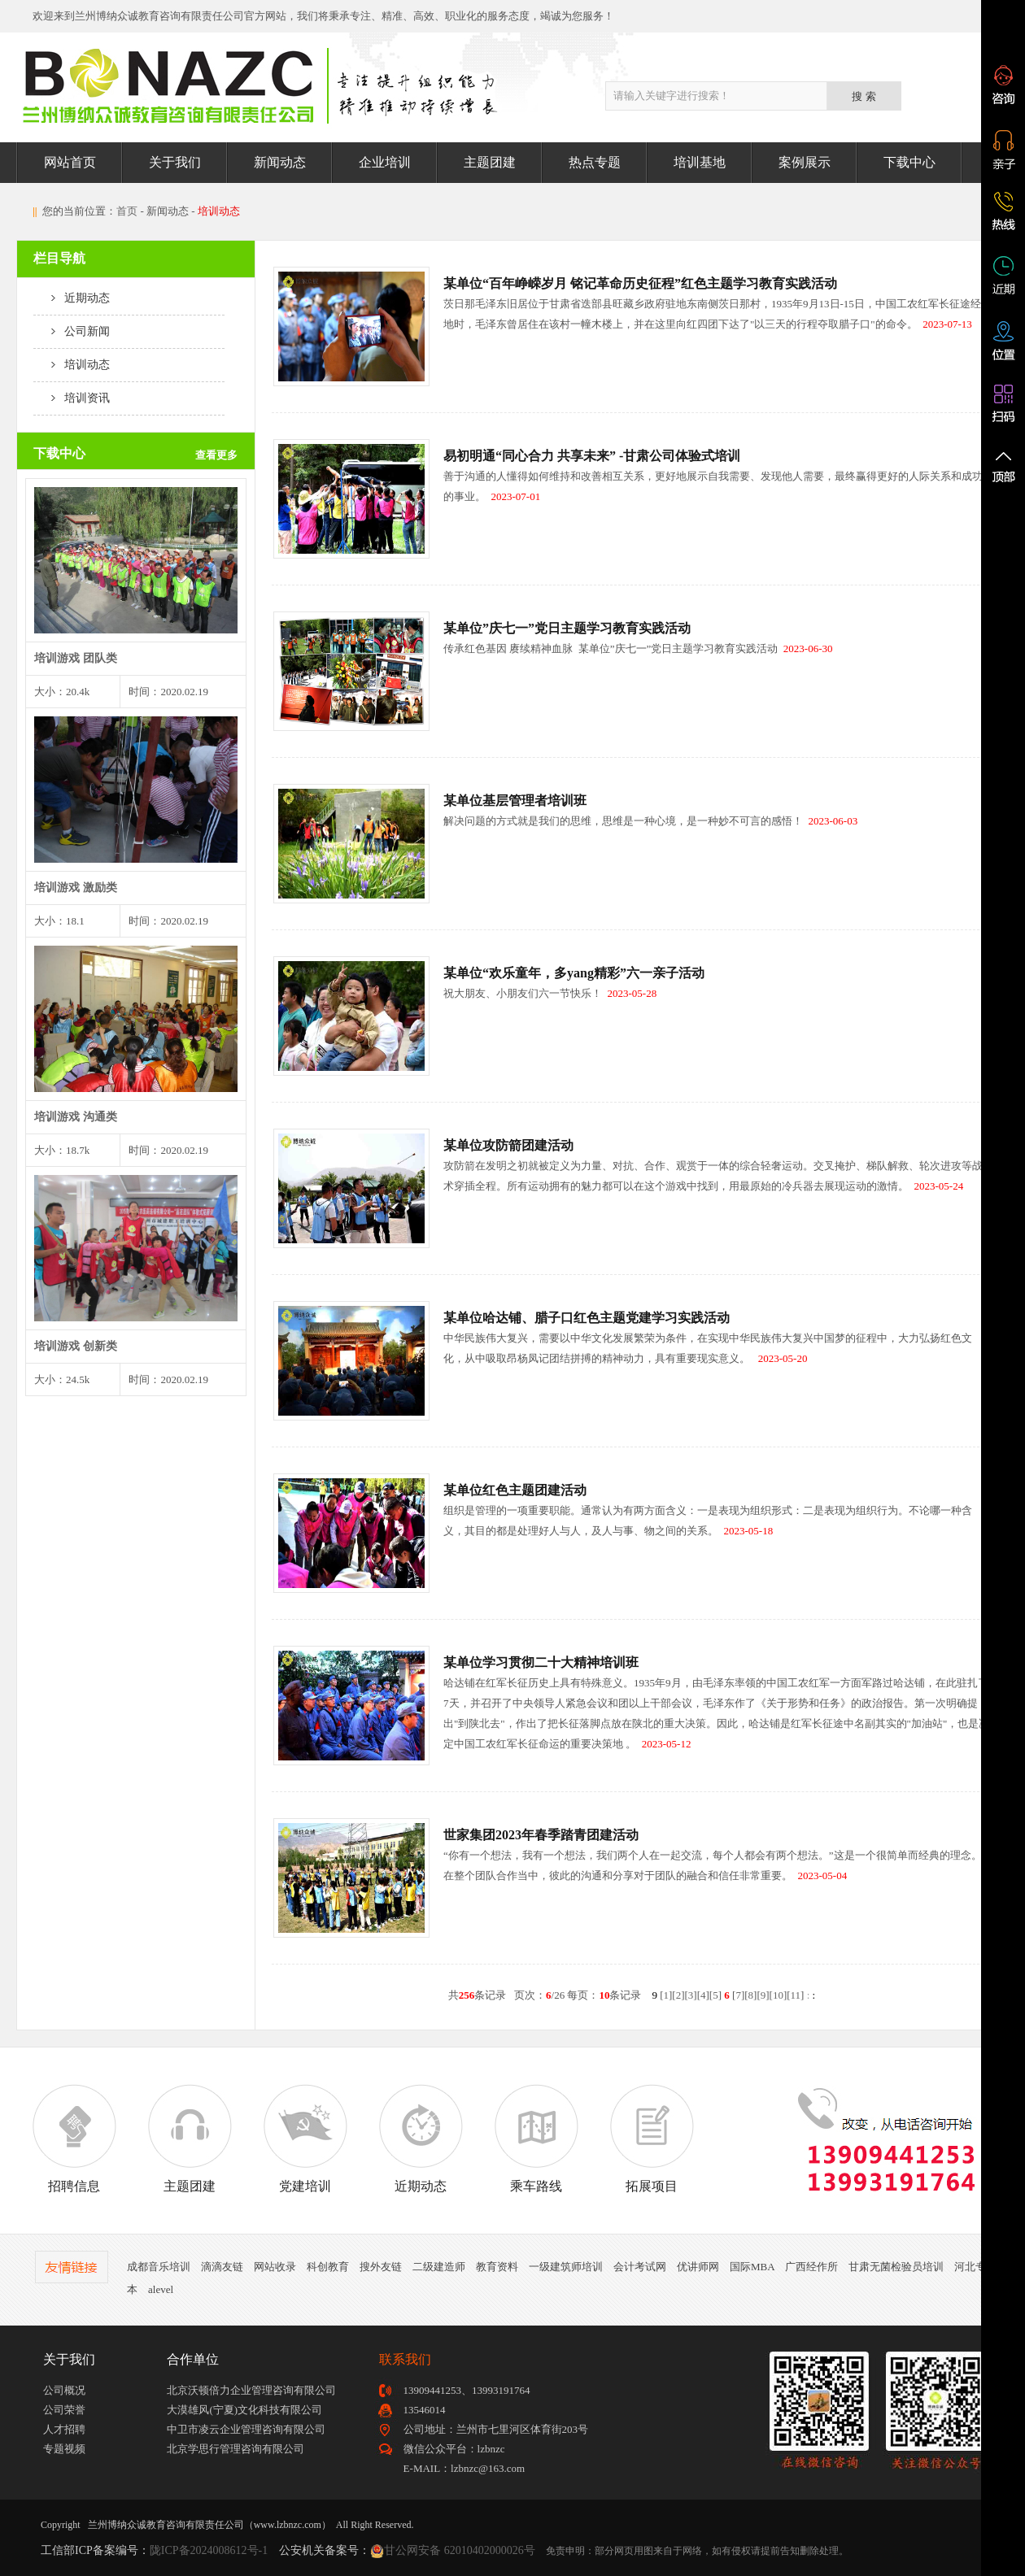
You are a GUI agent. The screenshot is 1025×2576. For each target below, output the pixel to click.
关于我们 (175, 162)
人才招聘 (64, 2429)
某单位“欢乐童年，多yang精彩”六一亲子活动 (573, 973)
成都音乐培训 (158, 2267)
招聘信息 (74, 2138)
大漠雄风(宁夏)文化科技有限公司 (244, 2410)
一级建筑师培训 (566, 2267)
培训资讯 (71, 398)
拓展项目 (651, 2138)
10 (778, 1995)
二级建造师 (438, 2267)
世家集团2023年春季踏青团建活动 (541, 1835)
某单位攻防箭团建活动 (508, 1145)
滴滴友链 (222, 2267)
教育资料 (497, 2267)
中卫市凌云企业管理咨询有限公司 (246, 2429)
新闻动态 (280, 162)
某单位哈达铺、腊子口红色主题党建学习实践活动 (586, 1318)
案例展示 (805, 162)
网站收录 (275, 2267)
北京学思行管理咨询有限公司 (235, 2449)
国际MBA (752, 2267)
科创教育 (328, 2267)
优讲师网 (698, 2267)
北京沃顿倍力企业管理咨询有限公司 (251, 2390)
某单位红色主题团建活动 (515, 1490)
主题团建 (490, 162)
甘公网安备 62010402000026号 (459, 2550)
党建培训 (305, 2138)
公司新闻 (71, 331)
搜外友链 (381, 2267)
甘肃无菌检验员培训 (896, 2267)
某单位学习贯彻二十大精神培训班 (541, 1662)
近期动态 (71, 298)
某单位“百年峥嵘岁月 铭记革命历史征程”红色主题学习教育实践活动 (640, 283)
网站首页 (70, 162)
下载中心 (909, 162)
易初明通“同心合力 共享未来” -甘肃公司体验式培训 (591, 456)
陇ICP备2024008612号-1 (209, 2550)
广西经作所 (811, 2267)
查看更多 (216, 455)
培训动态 (71, 365)
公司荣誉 (64, 2410)
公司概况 (64, 2390)
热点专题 (595, 162)
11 (796, 1995)
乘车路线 (536, 2138)
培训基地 (700, 162)
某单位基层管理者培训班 (515, 800)
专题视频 (64, 2449)
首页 (126, 211)
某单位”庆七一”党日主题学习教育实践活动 (567, 628)
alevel (160, 2289)
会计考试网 (639, 2267)
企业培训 (385, 162)
